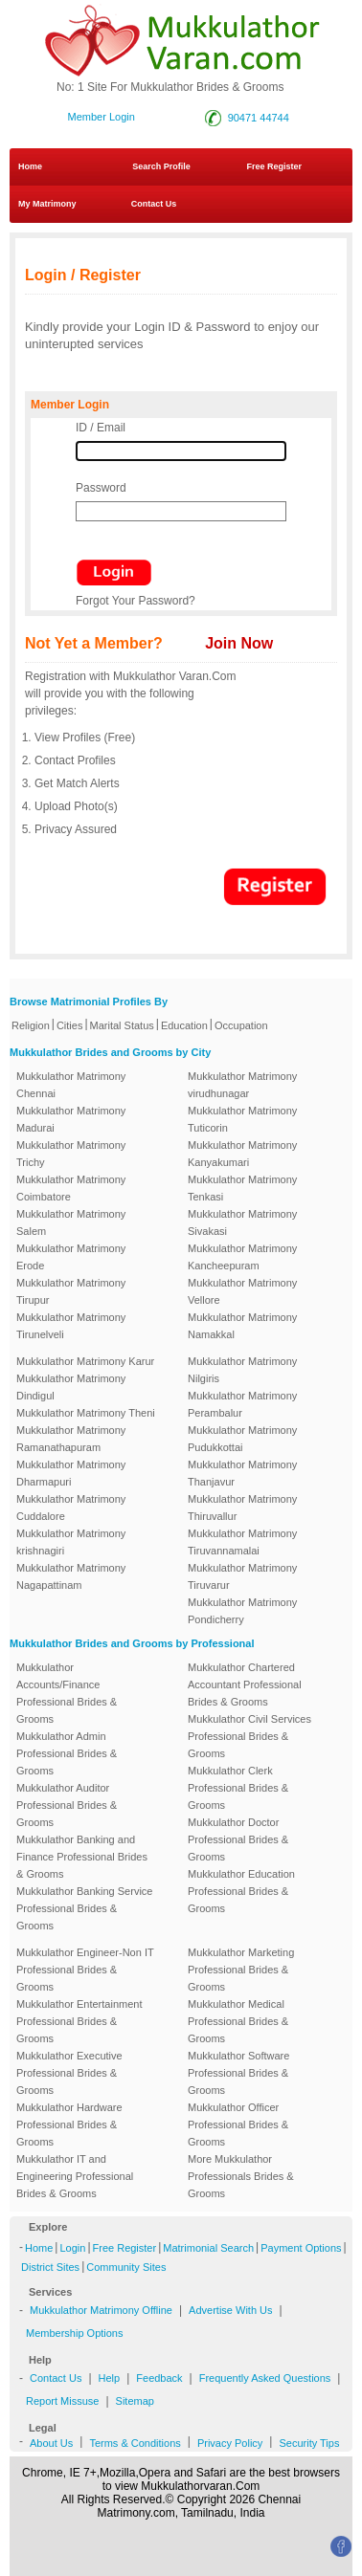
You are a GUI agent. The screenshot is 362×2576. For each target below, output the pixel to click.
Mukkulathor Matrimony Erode (70, 1257)
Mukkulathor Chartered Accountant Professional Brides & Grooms (245, 1684)
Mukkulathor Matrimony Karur (85, 1361)
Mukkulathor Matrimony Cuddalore (70, 1507)
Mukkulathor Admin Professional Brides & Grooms (66, 1753)
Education (184, 1025)
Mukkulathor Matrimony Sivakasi (242, 1222)
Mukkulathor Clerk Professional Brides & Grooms (238, 1788)
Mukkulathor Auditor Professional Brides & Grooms (66, 1805)
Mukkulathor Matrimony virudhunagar (242, 1084)
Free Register (274, 166)
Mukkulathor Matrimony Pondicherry (242, 1610)
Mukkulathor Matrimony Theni (85, 1413)
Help (110, 2378)
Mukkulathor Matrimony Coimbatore (70, 1188)
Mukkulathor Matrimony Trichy (70, 1153)
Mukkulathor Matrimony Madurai (70, 1119)
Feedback (159, 2378)
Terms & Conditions (134, 2443)
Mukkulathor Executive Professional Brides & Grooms (69, 2073)
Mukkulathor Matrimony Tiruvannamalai (242, 1542)
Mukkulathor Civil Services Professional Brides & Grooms (249, 1736)
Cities (70, 1025)
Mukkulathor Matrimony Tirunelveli (70, 1325)
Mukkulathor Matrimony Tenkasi (242, 1188)
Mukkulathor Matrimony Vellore (242, 1291)
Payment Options (300, 2248)
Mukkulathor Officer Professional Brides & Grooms (238, 2124)
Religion (30, 1025)
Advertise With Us (230, 2310)
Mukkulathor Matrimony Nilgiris (242, 1369)
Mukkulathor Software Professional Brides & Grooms (238, 2073)
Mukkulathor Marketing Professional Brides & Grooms (241, 1970)
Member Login (101, 116)
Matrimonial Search (208, 2248)
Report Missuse (62, 2401)
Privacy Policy (229, 2443)
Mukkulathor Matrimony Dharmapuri (70, 1473)
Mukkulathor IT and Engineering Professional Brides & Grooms (74, 2176)
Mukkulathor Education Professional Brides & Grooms (241, 1891)
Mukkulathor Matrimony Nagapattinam (70, 1576)
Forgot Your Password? (135, 600)
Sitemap (135, 2401)
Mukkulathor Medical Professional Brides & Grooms (238, 2021)
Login (72, 2248)
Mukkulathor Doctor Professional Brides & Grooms (238, 1839)
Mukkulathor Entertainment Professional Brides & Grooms (79, 2021)
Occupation (241, 1025)
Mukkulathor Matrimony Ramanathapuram (70, 1438)
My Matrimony (47, 204)
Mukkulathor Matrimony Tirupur (70, 1291)
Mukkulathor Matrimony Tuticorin (242, 1119)
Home (30, 166)
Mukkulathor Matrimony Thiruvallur (242, 1507)
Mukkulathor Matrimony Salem (70, 1222)
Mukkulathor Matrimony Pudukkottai (242, 1438)
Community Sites (126, 2267)
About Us (51, 2443)
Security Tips (309, 2443)
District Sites (50, 2267)
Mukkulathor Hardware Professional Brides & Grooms (69, 2124)
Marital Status (122, 1025)
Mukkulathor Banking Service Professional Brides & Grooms (84, 1908)
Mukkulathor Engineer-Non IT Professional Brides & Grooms (84, 1970)
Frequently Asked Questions (265, 2378)
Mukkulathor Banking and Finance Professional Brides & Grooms (81, 1857)
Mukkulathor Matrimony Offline (101, 2310)
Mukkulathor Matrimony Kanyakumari (242, 1153)
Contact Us (147, 204)
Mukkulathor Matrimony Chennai (70, 1084)
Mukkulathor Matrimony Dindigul (70, 1387)
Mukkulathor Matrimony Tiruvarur (242, 1576)
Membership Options (75, 2333)
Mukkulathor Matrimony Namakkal (242, 1325)
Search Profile (161, 166)
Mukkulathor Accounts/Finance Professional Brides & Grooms (66, 1693)
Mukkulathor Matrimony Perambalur (242, 1404)
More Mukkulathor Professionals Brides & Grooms (241, 2176)
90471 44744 (258, 117)
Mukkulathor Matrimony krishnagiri (70, 1542)
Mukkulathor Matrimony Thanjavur (242, 1473)
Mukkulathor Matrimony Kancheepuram (242, 1257)
